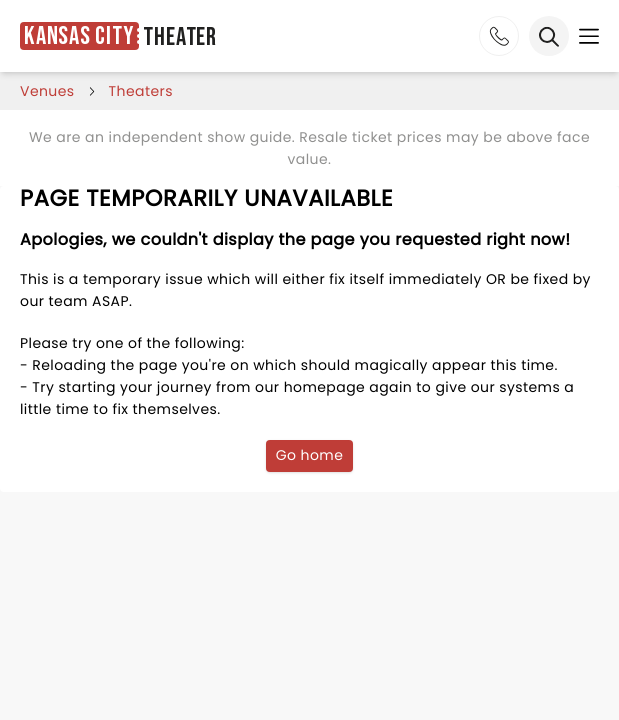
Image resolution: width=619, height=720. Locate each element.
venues (47, 91)
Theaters (141, 91)
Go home (310, 455)
